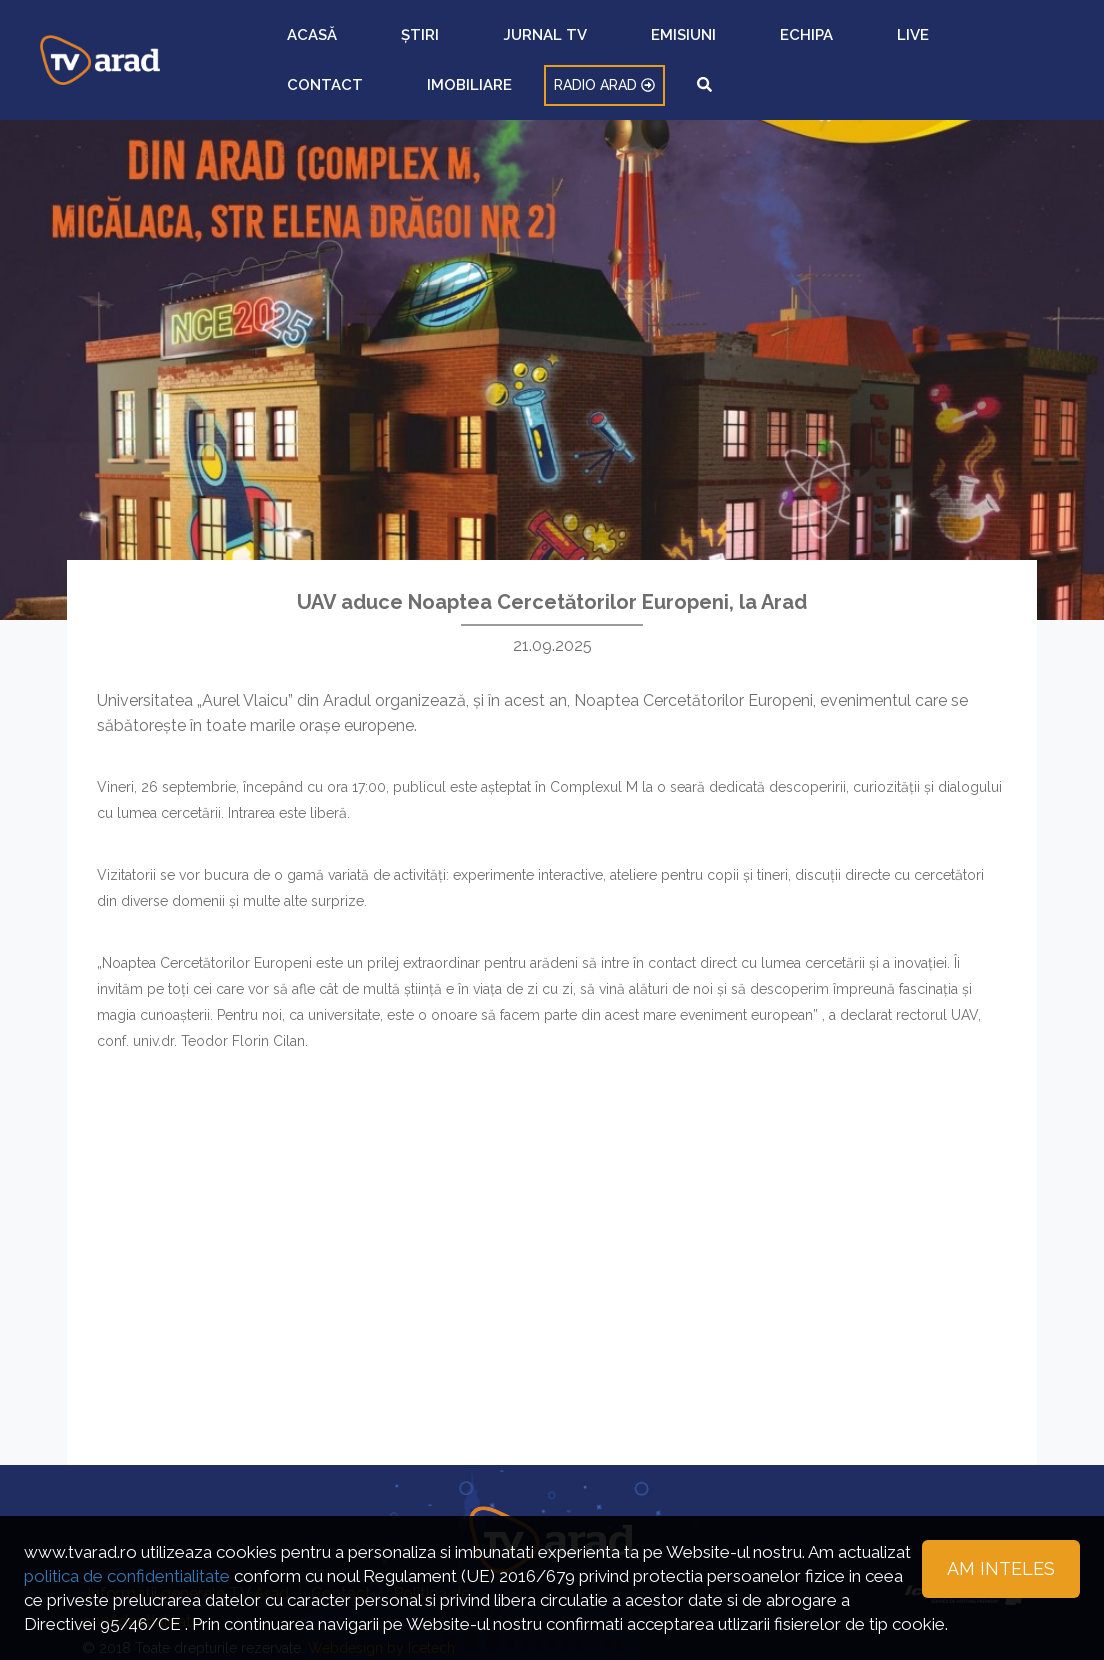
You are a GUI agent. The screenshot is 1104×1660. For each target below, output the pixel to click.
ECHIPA (619, 45)
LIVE (673, 45)
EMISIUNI (550, 45)
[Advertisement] (552, 1245)
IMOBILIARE (826, 45)
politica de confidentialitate (127, 1576)
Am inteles (1001, 1568)
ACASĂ (339, 45)
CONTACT (738, 45)
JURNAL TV (466, 45)
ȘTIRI (395, 45)
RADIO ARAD (932, 45)
